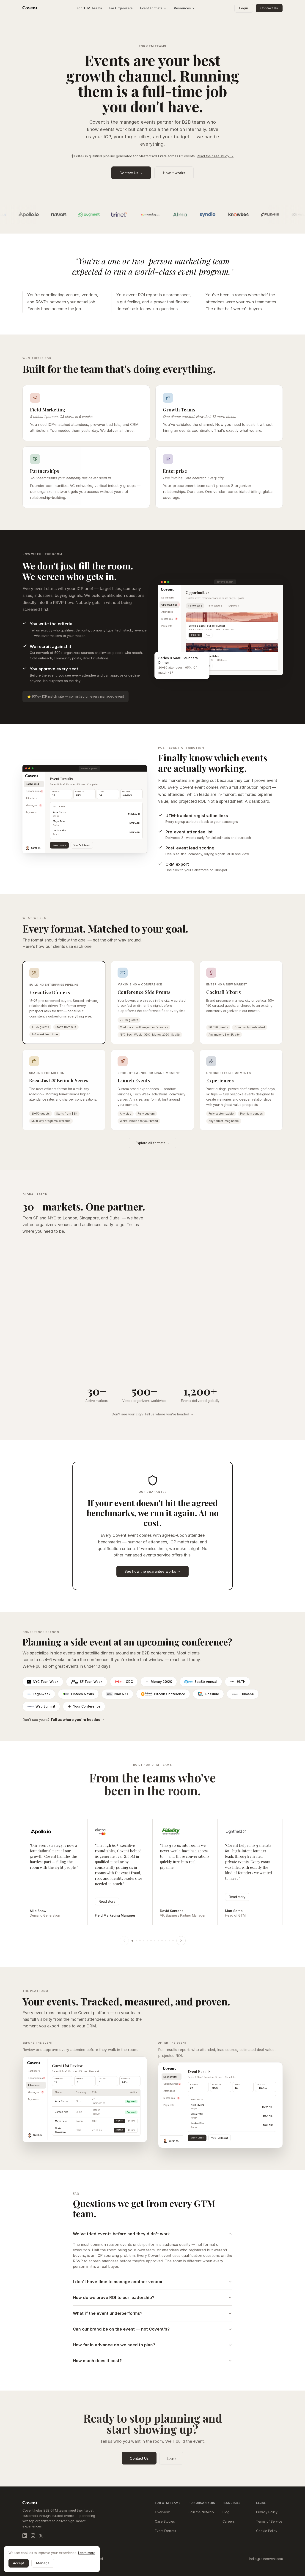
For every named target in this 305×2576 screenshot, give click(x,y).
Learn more (86, 2553)
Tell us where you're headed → (77, 1719)
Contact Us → (131, 173)
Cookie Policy (266, 2531)
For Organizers (121, 8)
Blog (226, 2512)
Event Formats (153, 8)
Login (243, 8)
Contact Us (269, 8)
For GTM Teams (89, 8)
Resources (184, 8)
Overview (162, 2512)
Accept (18, 2563)
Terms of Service (269, 2521)
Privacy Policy (267, 2512)
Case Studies (165, 2521)
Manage (42, 2563)
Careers (229, 2521)
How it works (174, 173)
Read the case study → (215, 156)
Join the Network (201, 2512)
